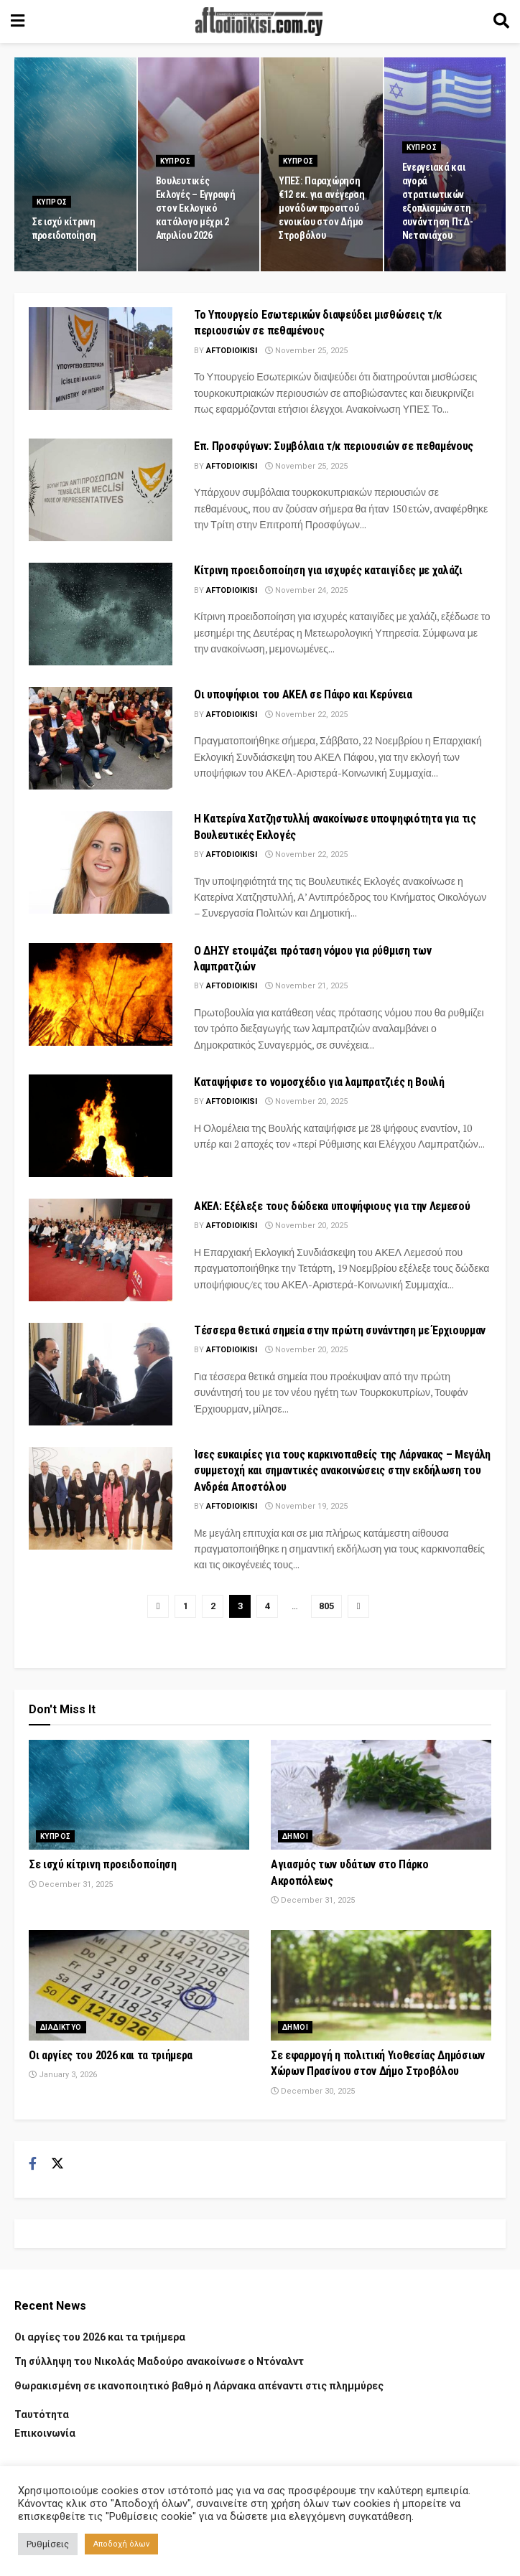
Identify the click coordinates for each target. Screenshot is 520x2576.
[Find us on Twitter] (57, 2164)
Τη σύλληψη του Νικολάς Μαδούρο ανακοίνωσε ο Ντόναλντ (159, 2361)
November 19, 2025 (306, 1506)
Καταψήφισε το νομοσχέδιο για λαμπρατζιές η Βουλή (319, 1082)
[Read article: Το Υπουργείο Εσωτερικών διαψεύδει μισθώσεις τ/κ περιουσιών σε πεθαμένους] (100, 358)
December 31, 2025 (71, 1884)
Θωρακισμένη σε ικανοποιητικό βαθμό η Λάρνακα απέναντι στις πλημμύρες (199, 2386)
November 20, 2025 (306, 1101)
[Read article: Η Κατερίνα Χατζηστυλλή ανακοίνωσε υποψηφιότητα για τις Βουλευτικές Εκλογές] (100, 862)
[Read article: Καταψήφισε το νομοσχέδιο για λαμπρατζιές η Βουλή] (100, 1125)
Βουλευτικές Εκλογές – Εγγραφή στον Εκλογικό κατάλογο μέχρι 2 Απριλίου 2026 (196, 217)
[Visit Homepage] (259, 21)
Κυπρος (52, 211)
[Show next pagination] (358, 1606)
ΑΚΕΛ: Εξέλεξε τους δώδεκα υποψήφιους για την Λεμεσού (332, 1206)
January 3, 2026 (63, 2074)
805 (326, 1606)
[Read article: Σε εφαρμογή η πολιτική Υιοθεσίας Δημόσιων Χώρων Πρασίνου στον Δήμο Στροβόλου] (381, 1985)
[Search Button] (501, 21)
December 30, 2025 (313, 2091)
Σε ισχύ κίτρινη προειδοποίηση (103, 1864)
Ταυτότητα (41, 2414)
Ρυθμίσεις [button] (48, 2544)
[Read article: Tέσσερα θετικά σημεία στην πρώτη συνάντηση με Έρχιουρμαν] (100, 1374)
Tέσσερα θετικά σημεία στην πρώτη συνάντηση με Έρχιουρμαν (340, 1330)
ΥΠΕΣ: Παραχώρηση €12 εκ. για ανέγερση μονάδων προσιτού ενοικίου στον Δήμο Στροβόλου (321, 217)
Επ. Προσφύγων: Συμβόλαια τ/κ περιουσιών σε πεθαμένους (333, 446)
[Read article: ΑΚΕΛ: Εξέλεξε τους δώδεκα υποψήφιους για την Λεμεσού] (100, 1250)
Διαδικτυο (61, 2027)
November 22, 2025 (306, 714)
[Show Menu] (17, 21)
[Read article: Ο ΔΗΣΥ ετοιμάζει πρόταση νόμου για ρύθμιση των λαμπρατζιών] (100, 994)
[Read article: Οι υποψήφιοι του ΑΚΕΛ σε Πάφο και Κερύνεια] (100, 738)
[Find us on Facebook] (33, 2164)
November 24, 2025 (306, 590)
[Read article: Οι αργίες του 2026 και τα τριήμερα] (139, 1985)
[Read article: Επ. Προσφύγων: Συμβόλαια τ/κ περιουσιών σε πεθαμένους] (100, 490)
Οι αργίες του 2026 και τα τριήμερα (110, 2055)
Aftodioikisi (231, 350)
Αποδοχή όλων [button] (121, 2544)
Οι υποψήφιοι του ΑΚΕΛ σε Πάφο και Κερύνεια (303, 694)
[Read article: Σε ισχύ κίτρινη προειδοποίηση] (139, 1795)
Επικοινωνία (44, 2433)
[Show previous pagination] (158, 1606)
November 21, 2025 (306, 985)
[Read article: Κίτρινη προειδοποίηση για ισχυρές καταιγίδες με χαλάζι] (100, 614)
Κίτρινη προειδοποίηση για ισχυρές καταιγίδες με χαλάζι (328, 570)
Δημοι (295, 1836)
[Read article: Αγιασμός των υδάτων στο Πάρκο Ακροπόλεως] (381, 1795)
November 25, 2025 (306, 350)
